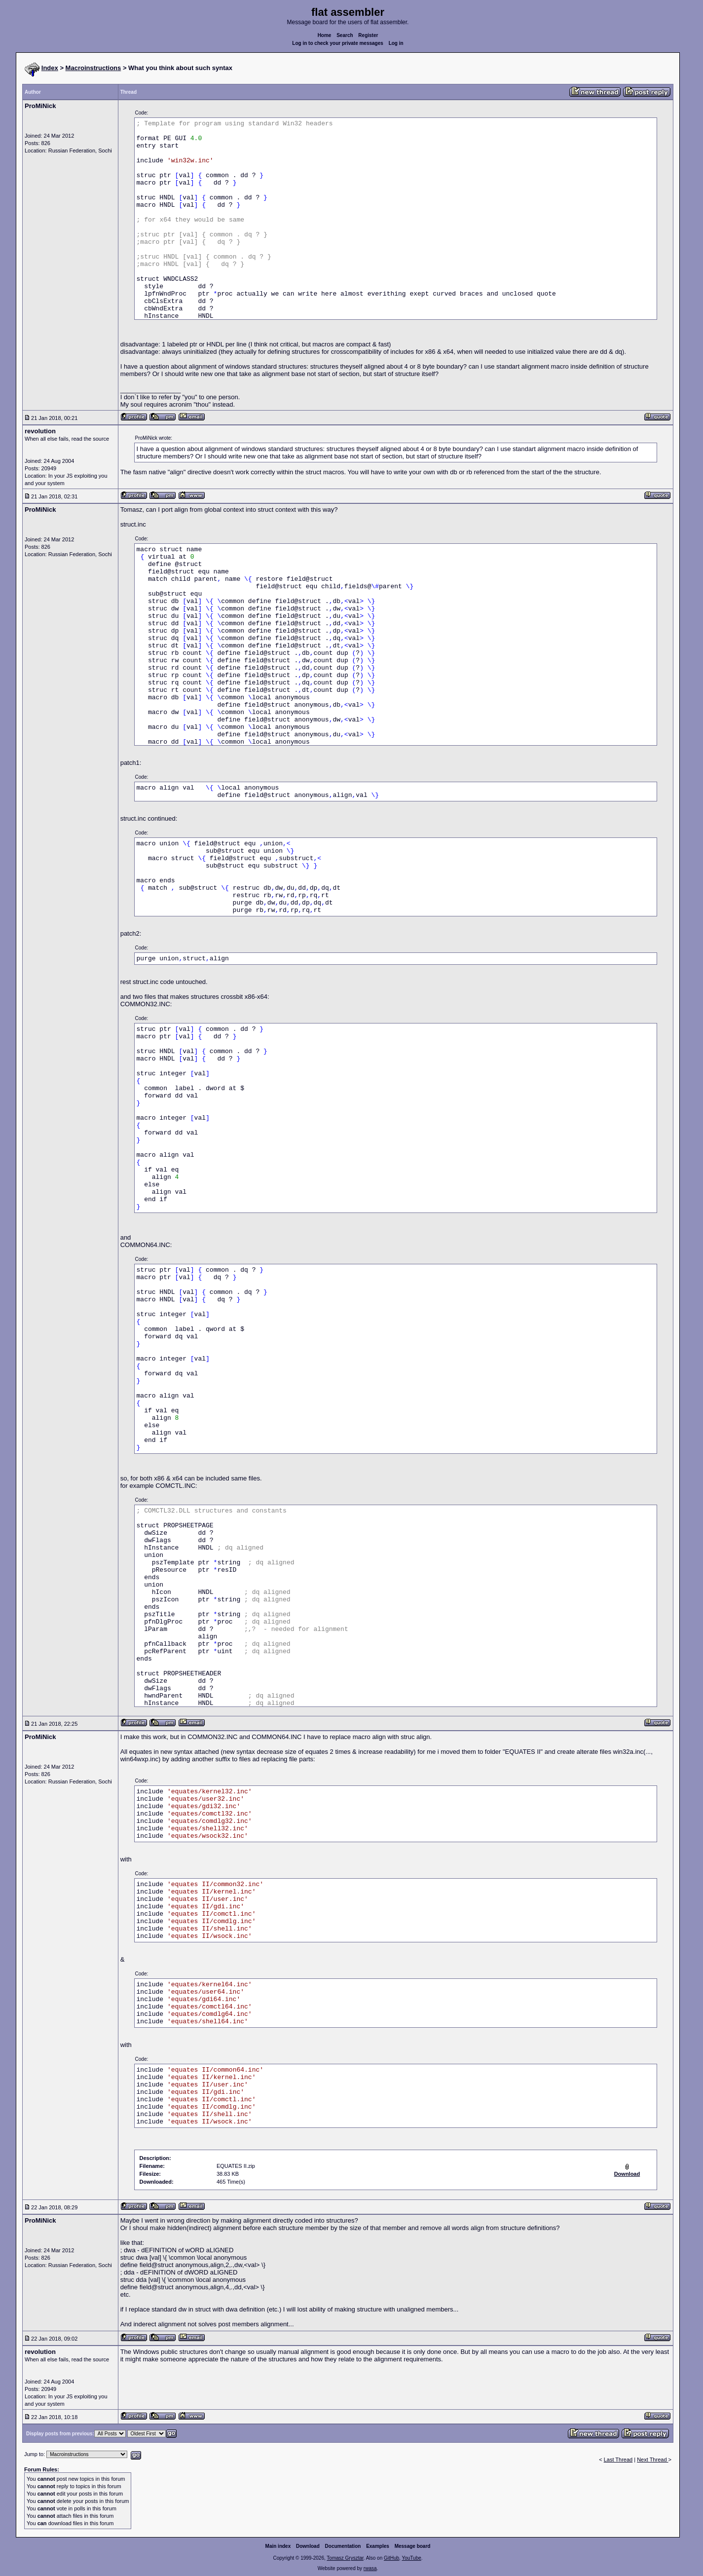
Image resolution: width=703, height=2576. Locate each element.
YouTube (411, 2558)
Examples (377, 2546)
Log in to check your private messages (337, 43)
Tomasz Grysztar (345, 2558)
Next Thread (652, 2459)
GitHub (391, 2558)
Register (368, 35)
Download (308, 2546)
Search (344, 35)
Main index (278, 2546)
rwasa (370, 2568)
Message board (413, 2546)
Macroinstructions (93, 68)
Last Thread (618, 2459)
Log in (396, 43)
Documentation (343, 2546)
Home (325, 35)
